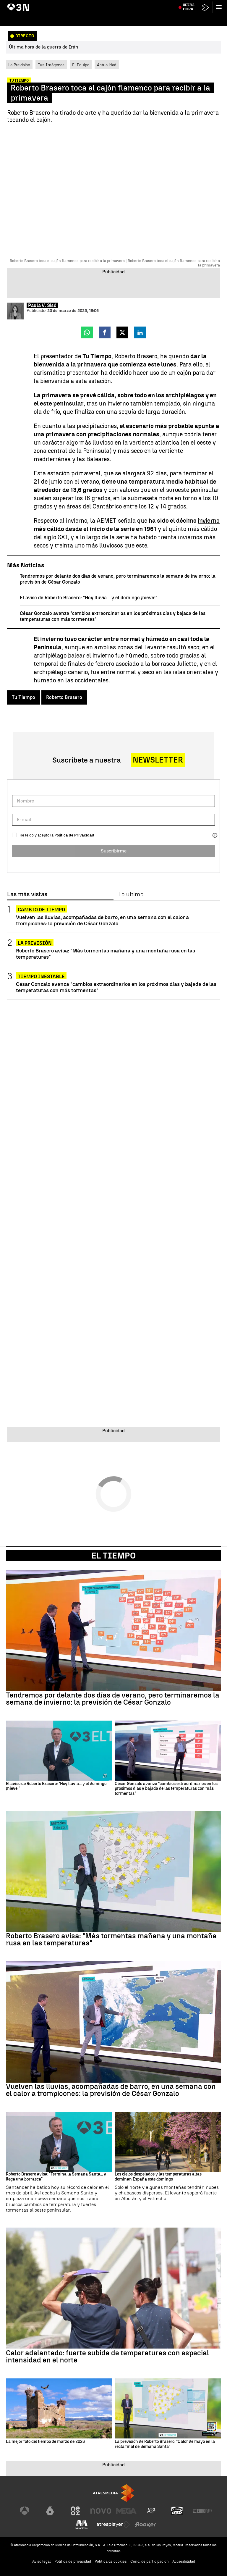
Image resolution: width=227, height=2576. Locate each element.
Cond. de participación (149, 2561)
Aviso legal (41, 2561)
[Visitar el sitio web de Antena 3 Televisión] (24, 2510)
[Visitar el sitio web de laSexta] (50, 2510)
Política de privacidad (72, 2561)
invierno (209, 520)
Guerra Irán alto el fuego (29, 4)
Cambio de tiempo (41, 909)
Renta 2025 (201, 4)
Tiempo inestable (41, 976)
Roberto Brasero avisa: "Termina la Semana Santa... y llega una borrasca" (56, 2177)
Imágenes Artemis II (171, 4)
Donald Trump (63, 4)
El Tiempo (113, 1555)
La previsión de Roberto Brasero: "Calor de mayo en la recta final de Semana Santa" (165, 2444)
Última (188, 18)
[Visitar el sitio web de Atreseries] (151, 2510)
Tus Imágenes (51, 64)
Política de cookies (111, 2561)
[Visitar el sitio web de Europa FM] (202, 2510)
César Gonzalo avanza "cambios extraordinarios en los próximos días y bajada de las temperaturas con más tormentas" (116, 987)
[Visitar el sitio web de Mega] (126, 2510)
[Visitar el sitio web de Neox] (75, 2510)
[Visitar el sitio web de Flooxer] (145, 2524)
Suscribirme (114, 851)
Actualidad (106, 64)
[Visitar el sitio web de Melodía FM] (81, 2524)
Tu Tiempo (23, 697)
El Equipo (80, 64)
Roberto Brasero (64, 697)
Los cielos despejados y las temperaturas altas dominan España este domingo (158, 2177)
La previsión (35, 943)
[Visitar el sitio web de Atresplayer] (113, 2524)
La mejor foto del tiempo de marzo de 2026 (45, 2441)
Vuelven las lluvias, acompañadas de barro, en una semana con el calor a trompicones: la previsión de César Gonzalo (102, 920)
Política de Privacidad (74, 835)
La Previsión (19, 64)
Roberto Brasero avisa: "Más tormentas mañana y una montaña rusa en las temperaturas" (105, 953)
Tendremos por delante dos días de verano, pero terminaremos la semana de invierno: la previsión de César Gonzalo (112, 1699)
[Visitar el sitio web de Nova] (100, 2510)
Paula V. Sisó (42, 305)
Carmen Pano (140, 4)
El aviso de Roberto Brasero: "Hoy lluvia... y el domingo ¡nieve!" (88, 597)
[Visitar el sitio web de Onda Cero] (177, 2510)
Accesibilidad (183, 2561)
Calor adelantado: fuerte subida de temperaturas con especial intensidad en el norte (107, 2356)
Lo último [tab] (130, 894)
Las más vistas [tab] (27, 894)
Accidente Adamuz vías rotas (102, 4)
